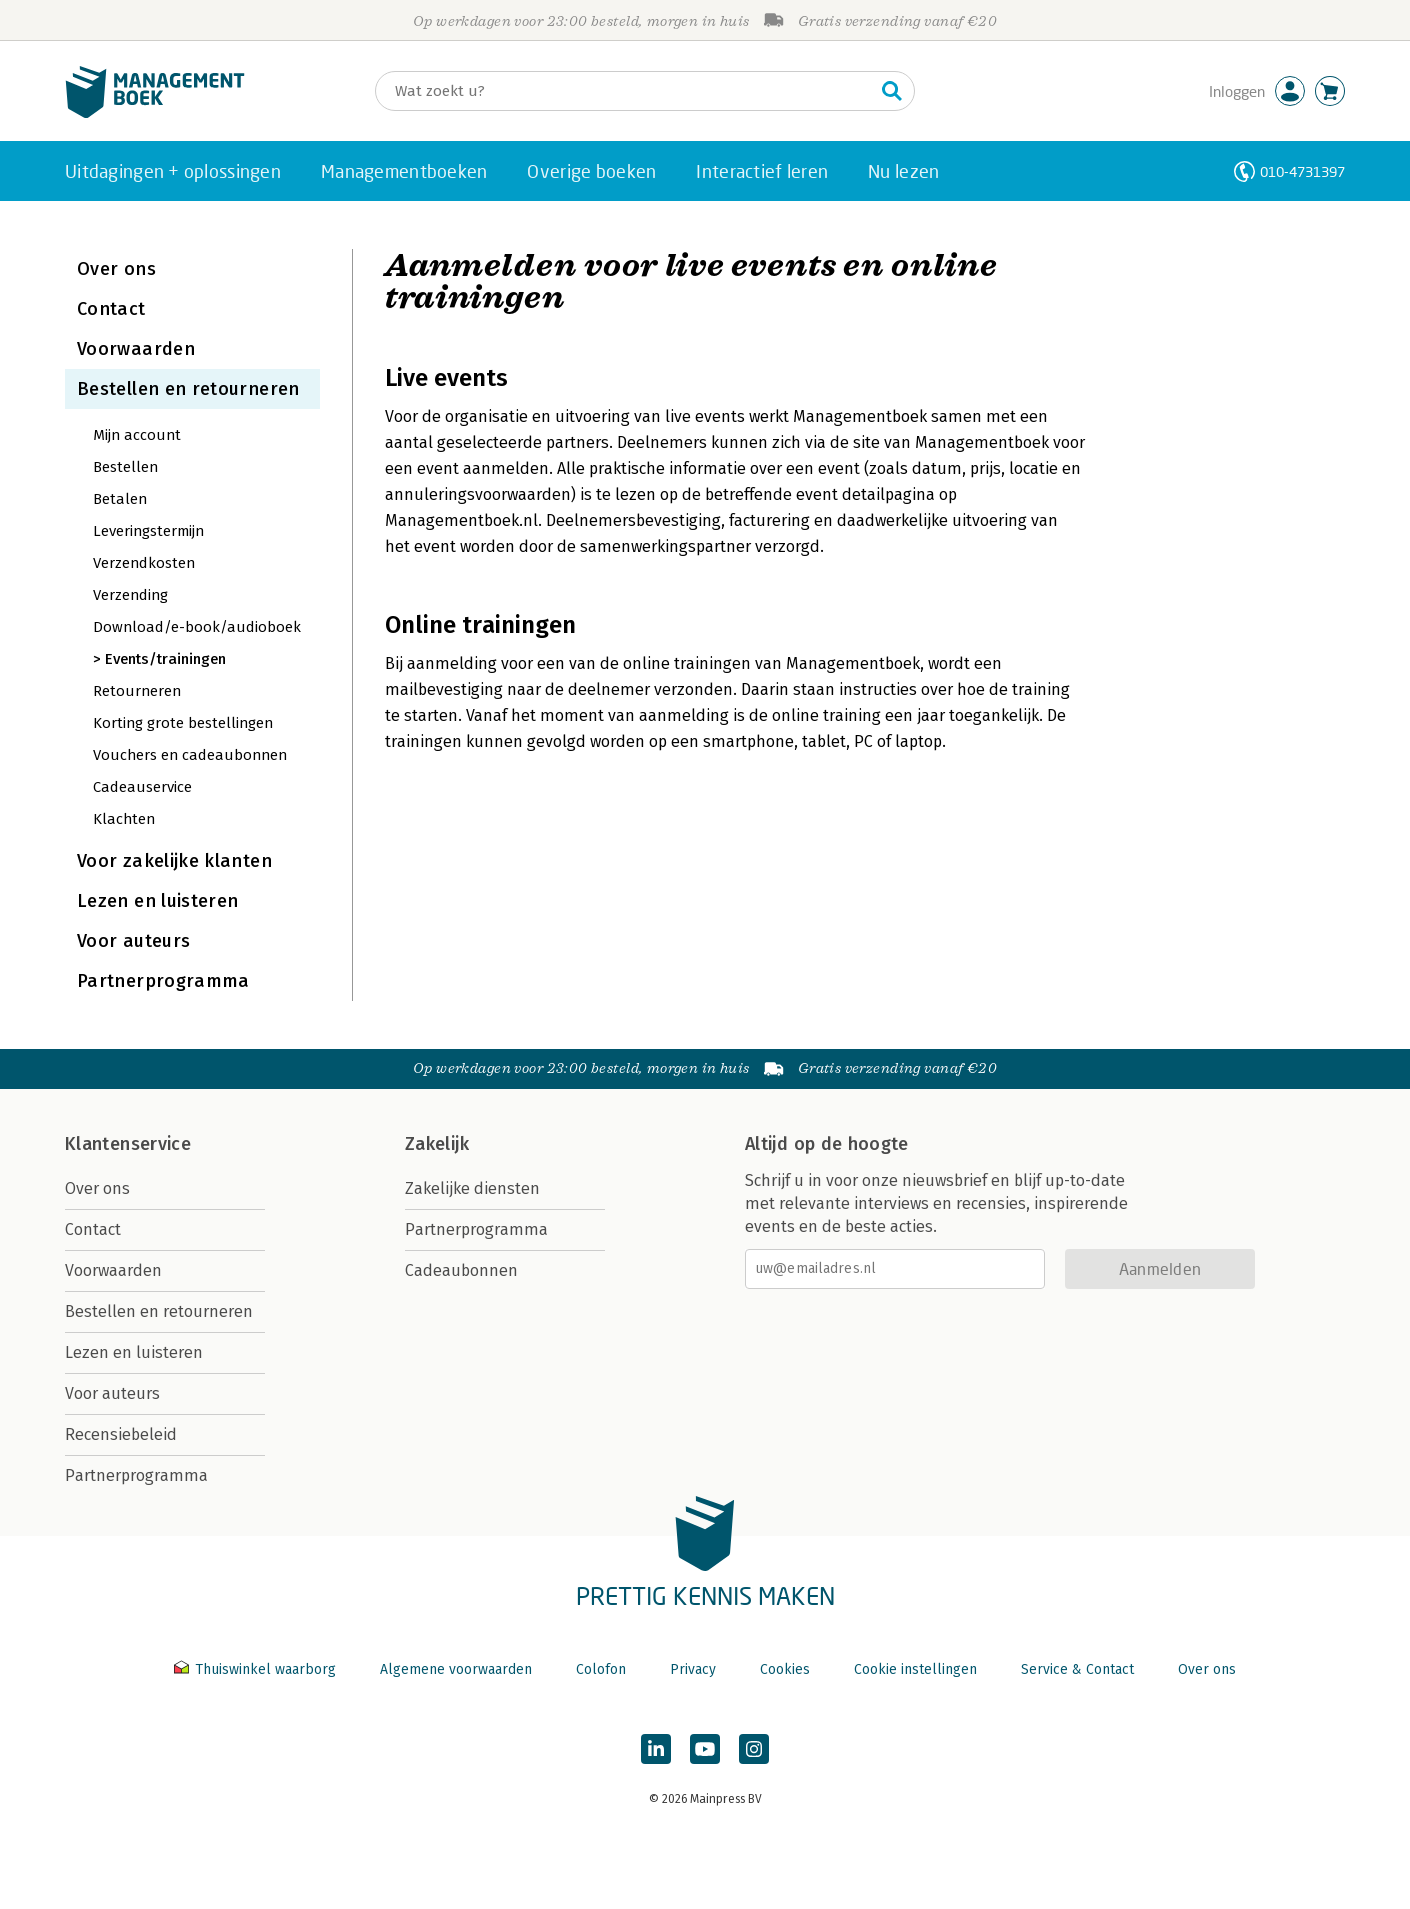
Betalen (120, 499)
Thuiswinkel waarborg (257, 1669)
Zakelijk (437, 1144)
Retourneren (137, 691)
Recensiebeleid (121, 1434)
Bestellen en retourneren (188, 389)
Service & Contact (1077, 1669)
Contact (111, 309)
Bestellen (125, 467)
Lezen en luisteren (157, 901)
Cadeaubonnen (461, 1270)
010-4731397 (1302, 171)
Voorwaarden (136, 349)
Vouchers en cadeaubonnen (190, 755)
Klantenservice (128, 1144)
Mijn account (137, 435)
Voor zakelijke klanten (174, 861)
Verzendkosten (144, 563)
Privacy (693, 1669)
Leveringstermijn (148, 531)
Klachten (124, 819)
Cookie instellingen (915, 1669)
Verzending (130, 595)
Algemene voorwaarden (456, 1669)
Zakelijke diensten (472, 1188)
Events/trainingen (165, 659)
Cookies (785, 1669)
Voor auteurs (133, 941)
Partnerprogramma (163, 981)
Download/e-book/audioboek (197, 627)
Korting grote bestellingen (183, 723)
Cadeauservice (142, 787)
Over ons (116, 269)
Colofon (601, 1669)
